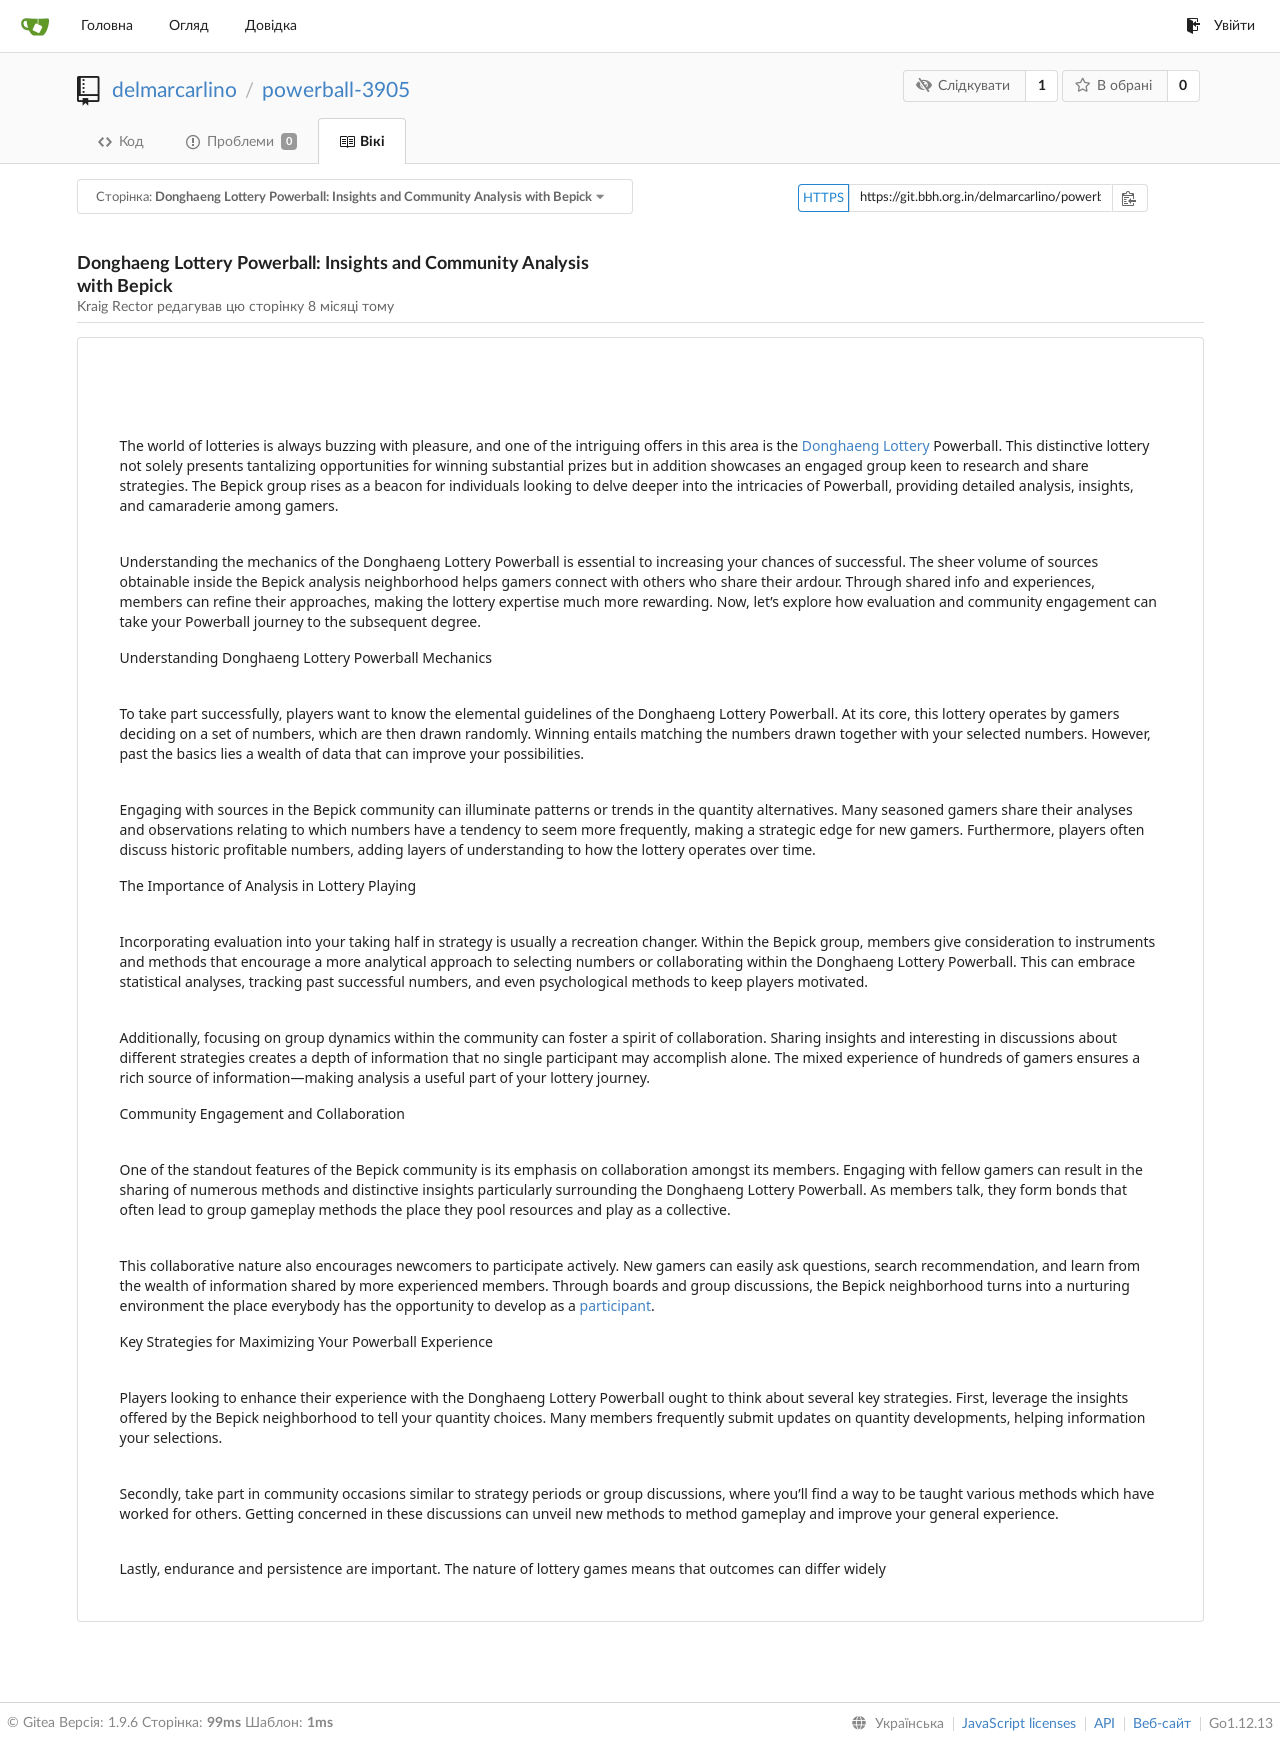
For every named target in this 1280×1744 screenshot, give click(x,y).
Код (121, 142)
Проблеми (241, 141)
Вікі (362, 142)
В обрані (1113, 85)
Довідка (271, 26)
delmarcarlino (174, 90)
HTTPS (823, 198)
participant (615, 1305)
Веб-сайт (1162, 1724)
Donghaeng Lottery (866, 445)
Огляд (189, 26)
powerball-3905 (336, 90)
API (1104, 1724)
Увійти (1220, 26)
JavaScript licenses (1019, 1724)
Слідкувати (963, 85)
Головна (107, 26)
